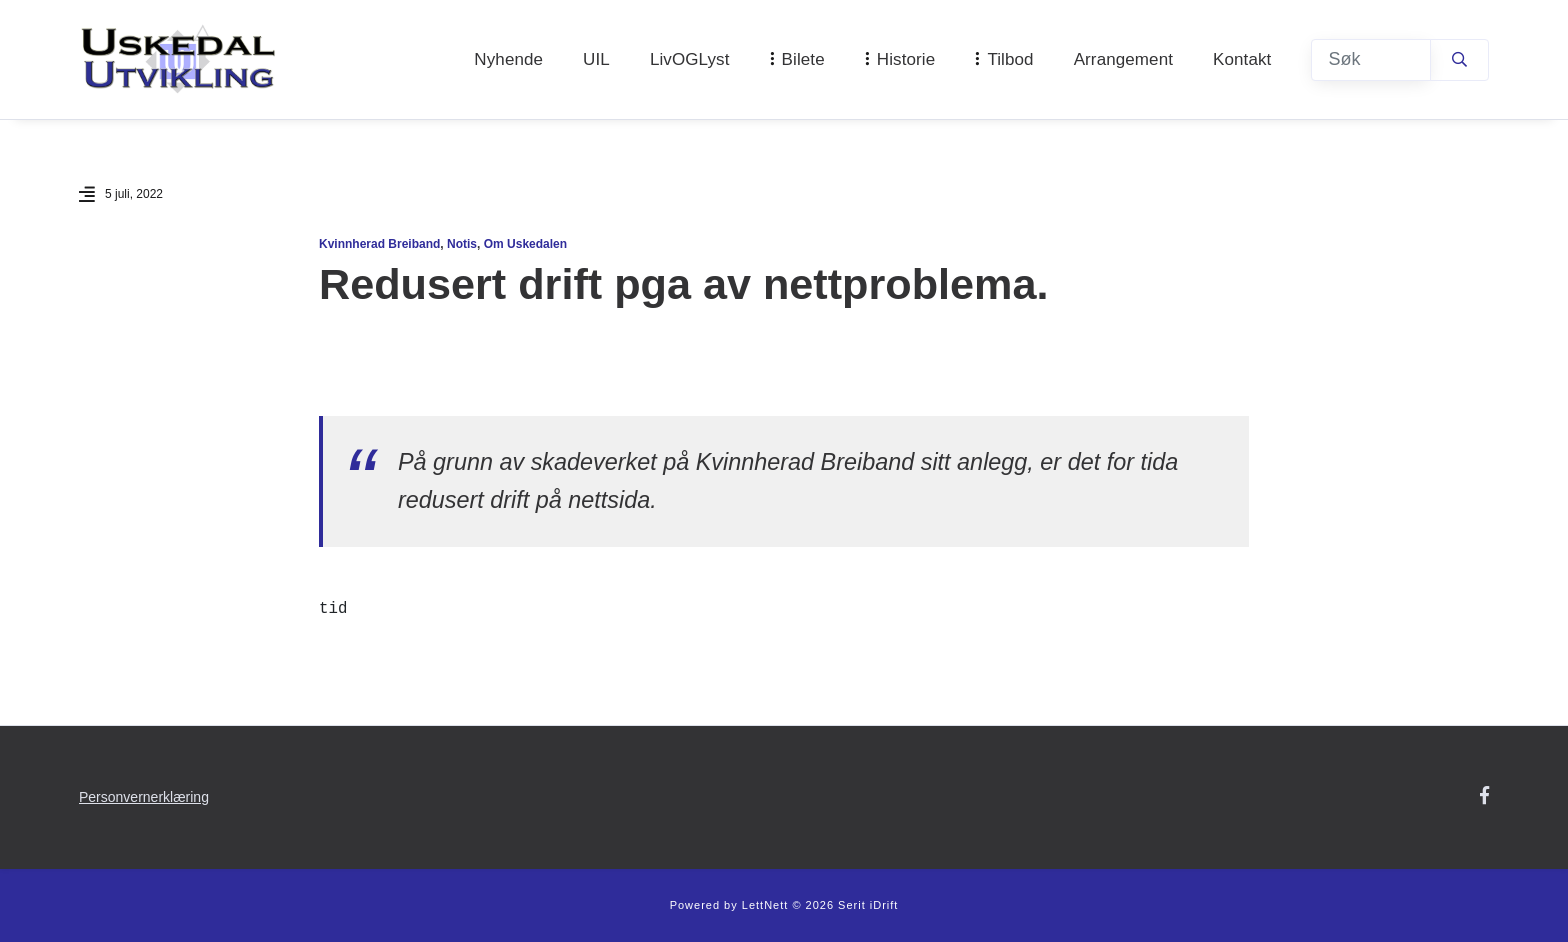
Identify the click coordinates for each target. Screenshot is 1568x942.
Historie (906, 59)
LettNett (765, 905)
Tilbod (1010, 59)
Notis (462, 244)
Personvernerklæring (144, 797)
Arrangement (1123, 59)
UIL (596, 59)
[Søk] (1371, 60)
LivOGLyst (690, 59)
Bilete (803, 59)
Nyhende (508, 59)
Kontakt (1242, 59)
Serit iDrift (868, 905)
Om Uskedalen (525, 244)
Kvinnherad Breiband (379, 244)
